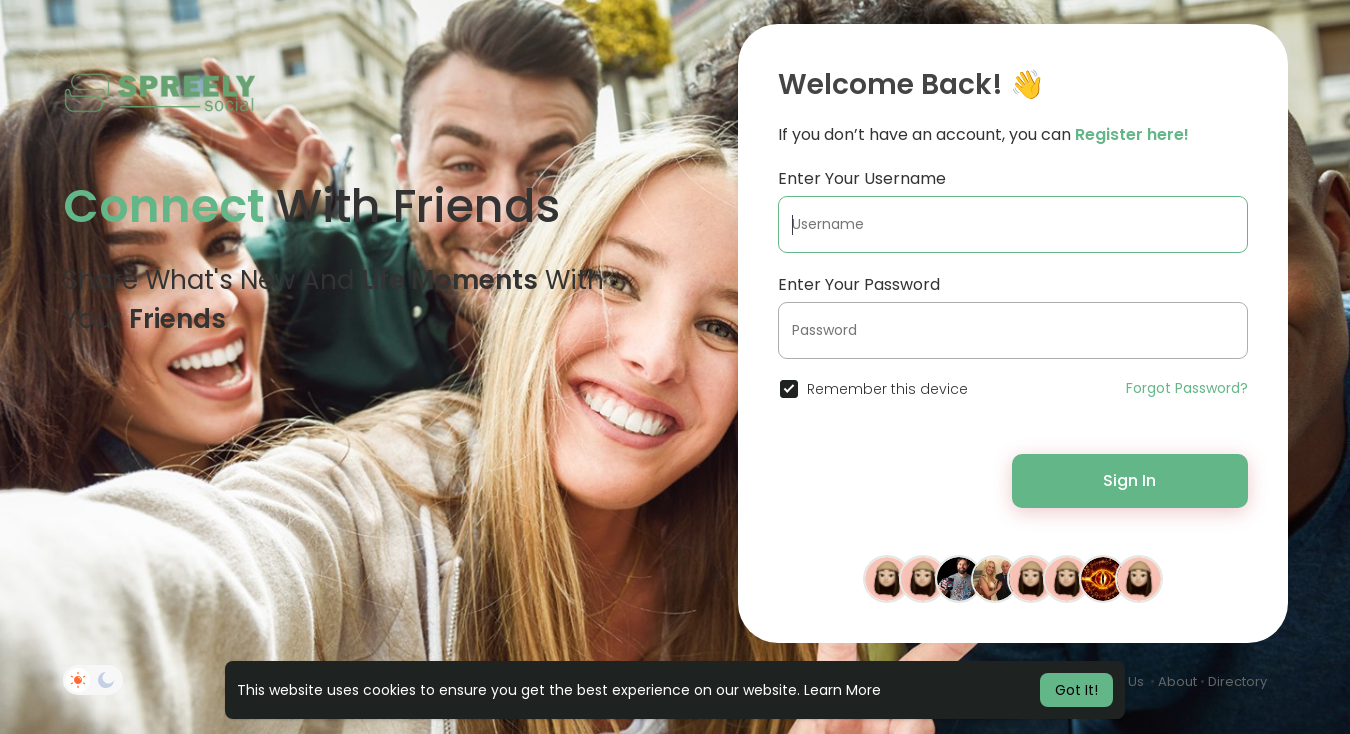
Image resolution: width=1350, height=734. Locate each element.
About (1177, 681)
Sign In (1129, 480)
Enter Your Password (859, 284)
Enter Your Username (862, 178)
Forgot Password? (1187, 388)
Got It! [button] (1076, 690)
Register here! (1132, 134)
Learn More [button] (842, 690)
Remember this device (887, 389)
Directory (1237, 681)
